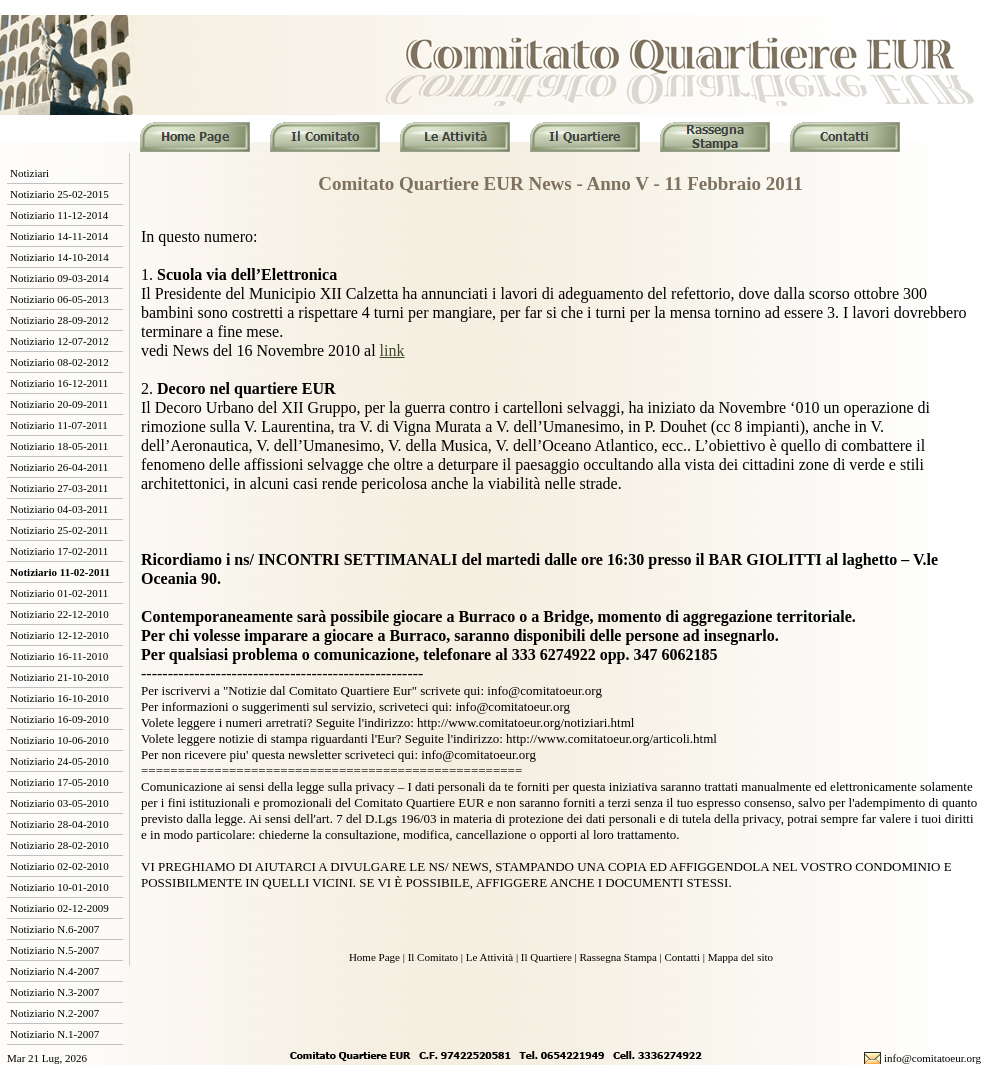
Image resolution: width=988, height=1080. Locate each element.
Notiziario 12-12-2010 (59, 635)
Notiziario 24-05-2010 (59, 761)
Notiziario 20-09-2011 (59, 404)
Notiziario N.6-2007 (54, 929)
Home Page (374, 957)
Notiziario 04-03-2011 (59, 509)
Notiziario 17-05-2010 (59, 782)
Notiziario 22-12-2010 (59, 614)
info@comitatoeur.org (932, 1058)
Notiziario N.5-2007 (54, 950)
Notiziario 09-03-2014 (59, 278)
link (392, 350)
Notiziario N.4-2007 (54, 971)
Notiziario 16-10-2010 (59, 698)
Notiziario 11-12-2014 (59, 215)
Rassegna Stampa (618, 957)
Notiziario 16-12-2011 (59, 383)
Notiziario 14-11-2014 (59, 236)
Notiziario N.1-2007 (54, 1034)
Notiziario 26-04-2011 (59, 467)
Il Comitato (433, 957)
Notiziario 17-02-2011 (59, 551)
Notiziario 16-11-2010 (59, 656)
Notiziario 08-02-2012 (59, 362)
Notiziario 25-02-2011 (59, 530)
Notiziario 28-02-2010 (59, 845)
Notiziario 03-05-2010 (59, 803)
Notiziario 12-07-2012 (59, 341)
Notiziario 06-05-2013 (59, 299)
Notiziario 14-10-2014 (59, 257)
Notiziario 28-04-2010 (59, 824)
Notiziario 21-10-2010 (59, 677)
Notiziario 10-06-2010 (59, 740)
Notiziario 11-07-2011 (59, 425)
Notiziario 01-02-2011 (59, 593)
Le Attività (489, 957)
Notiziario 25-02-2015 (59, 194)
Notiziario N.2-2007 (54, 1013)
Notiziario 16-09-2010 (59, 719)
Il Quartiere (546, 957)
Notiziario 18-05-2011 (59, 446)
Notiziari (29, 173)
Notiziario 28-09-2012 (59, 320)
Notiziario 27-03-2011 (59, 488)
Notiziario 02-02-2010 (59, 866)
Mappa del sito (740, 957)
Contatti (682, 957)
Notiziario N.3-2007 (54, 992)
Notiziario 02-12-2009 (59, 908)
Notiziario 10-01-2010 (59, 887)
